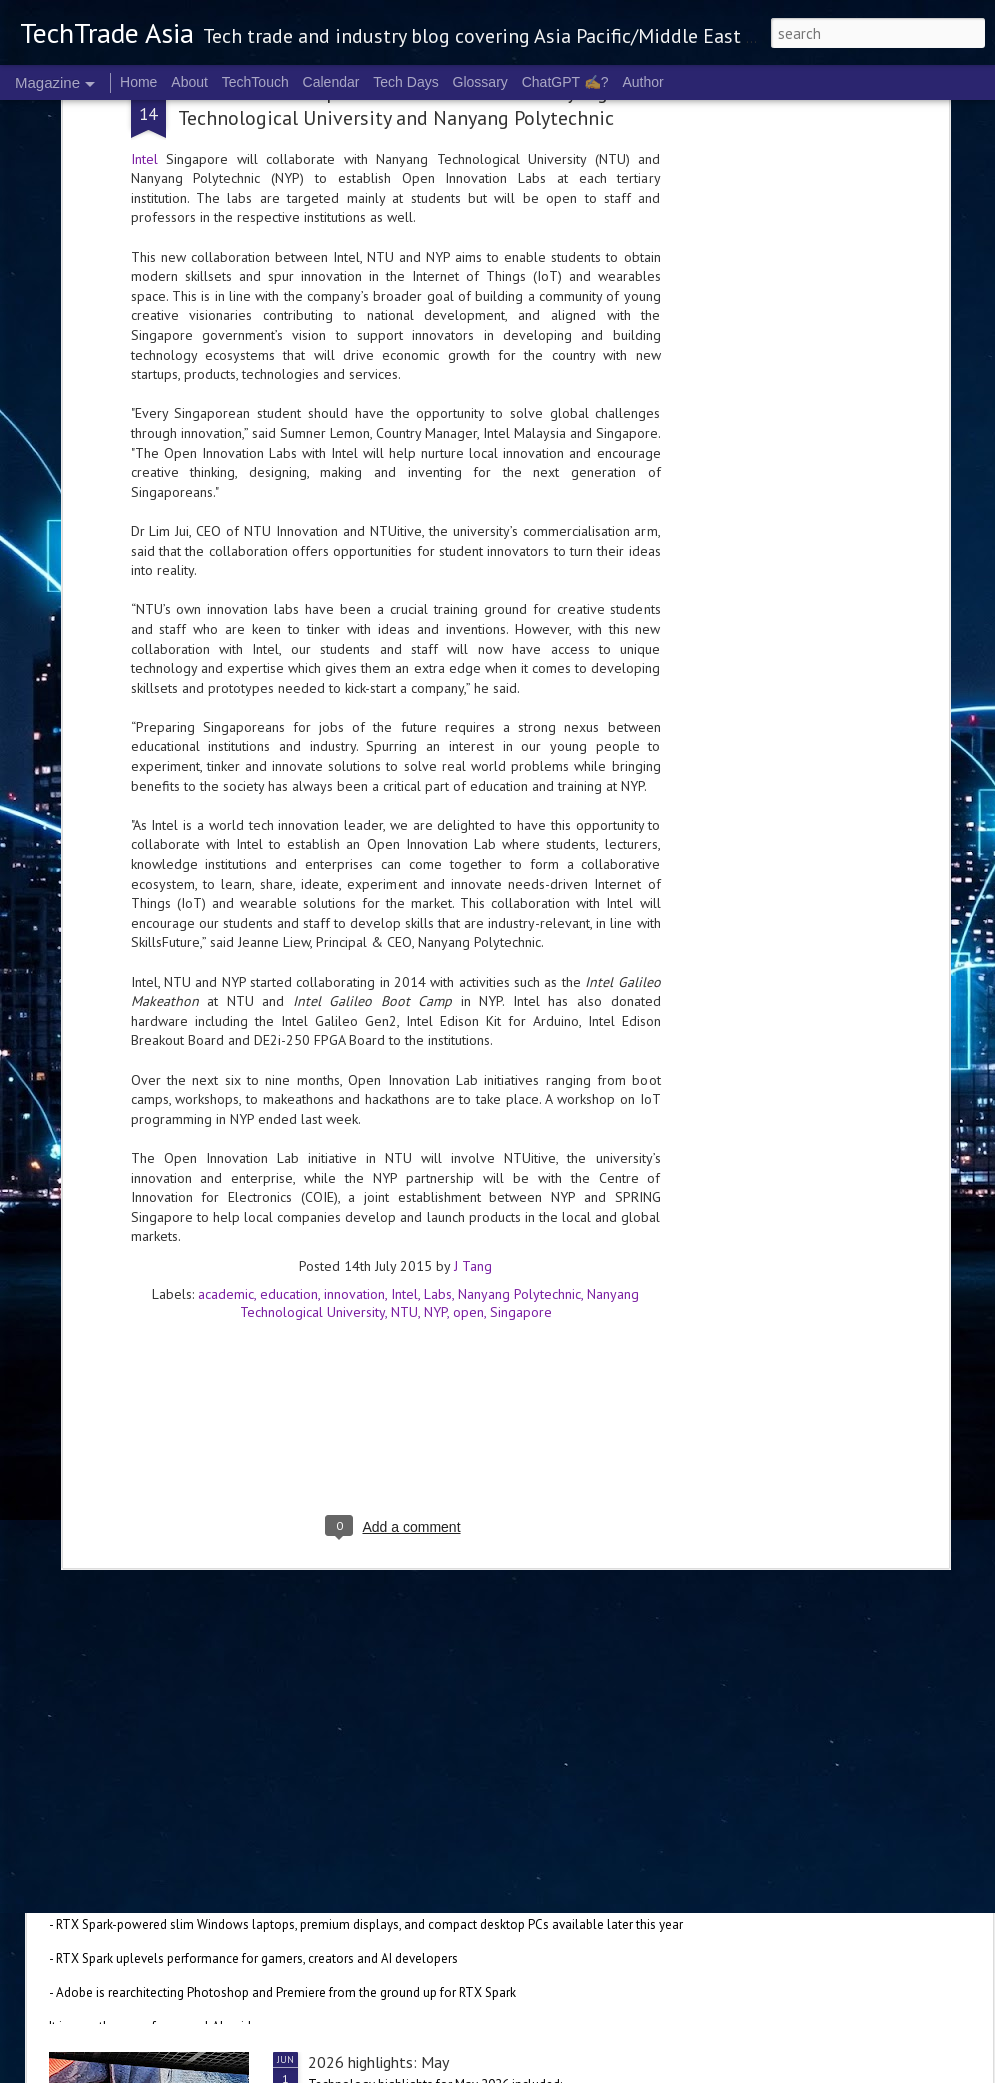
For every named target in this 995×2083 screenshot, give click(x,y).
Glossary (480, 82)
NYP (435, 1063)
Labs (438, 1045)
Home (138, 82)
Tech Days (405, 82)
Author (642, 82)
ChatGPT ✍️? (565, 82)
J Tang (473, 1017)
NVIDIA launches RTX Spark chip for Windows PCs (250, 1834)
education (289, 1045)
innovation (354, 1045)
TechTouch (255, 82)
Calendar (331, 82)
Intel (404, 1045)
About (189, 82)
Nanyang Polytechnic (519, 1045)
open (468, 1063)
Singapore (521, 1063)
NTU (404, 1063)
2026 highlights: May (378, 2062)
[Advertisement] (395, 1195)
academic (226, 1045)
